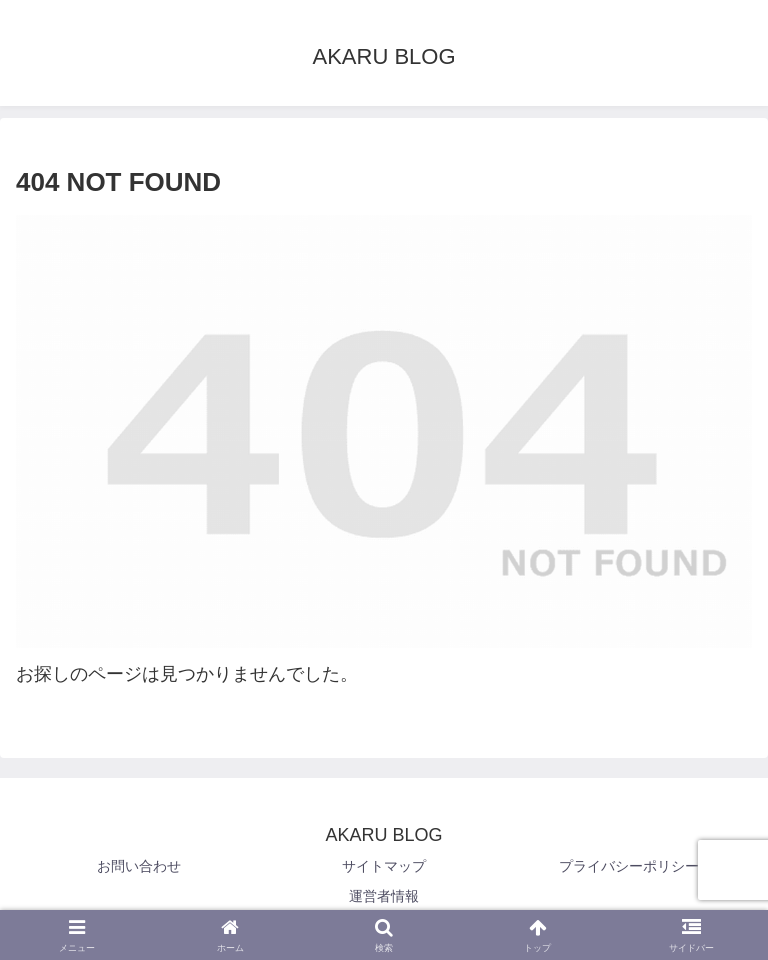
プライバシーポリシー (629, 866)
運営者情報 (384, 896)
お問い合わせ (139, 866)
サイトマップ (384, 866)
